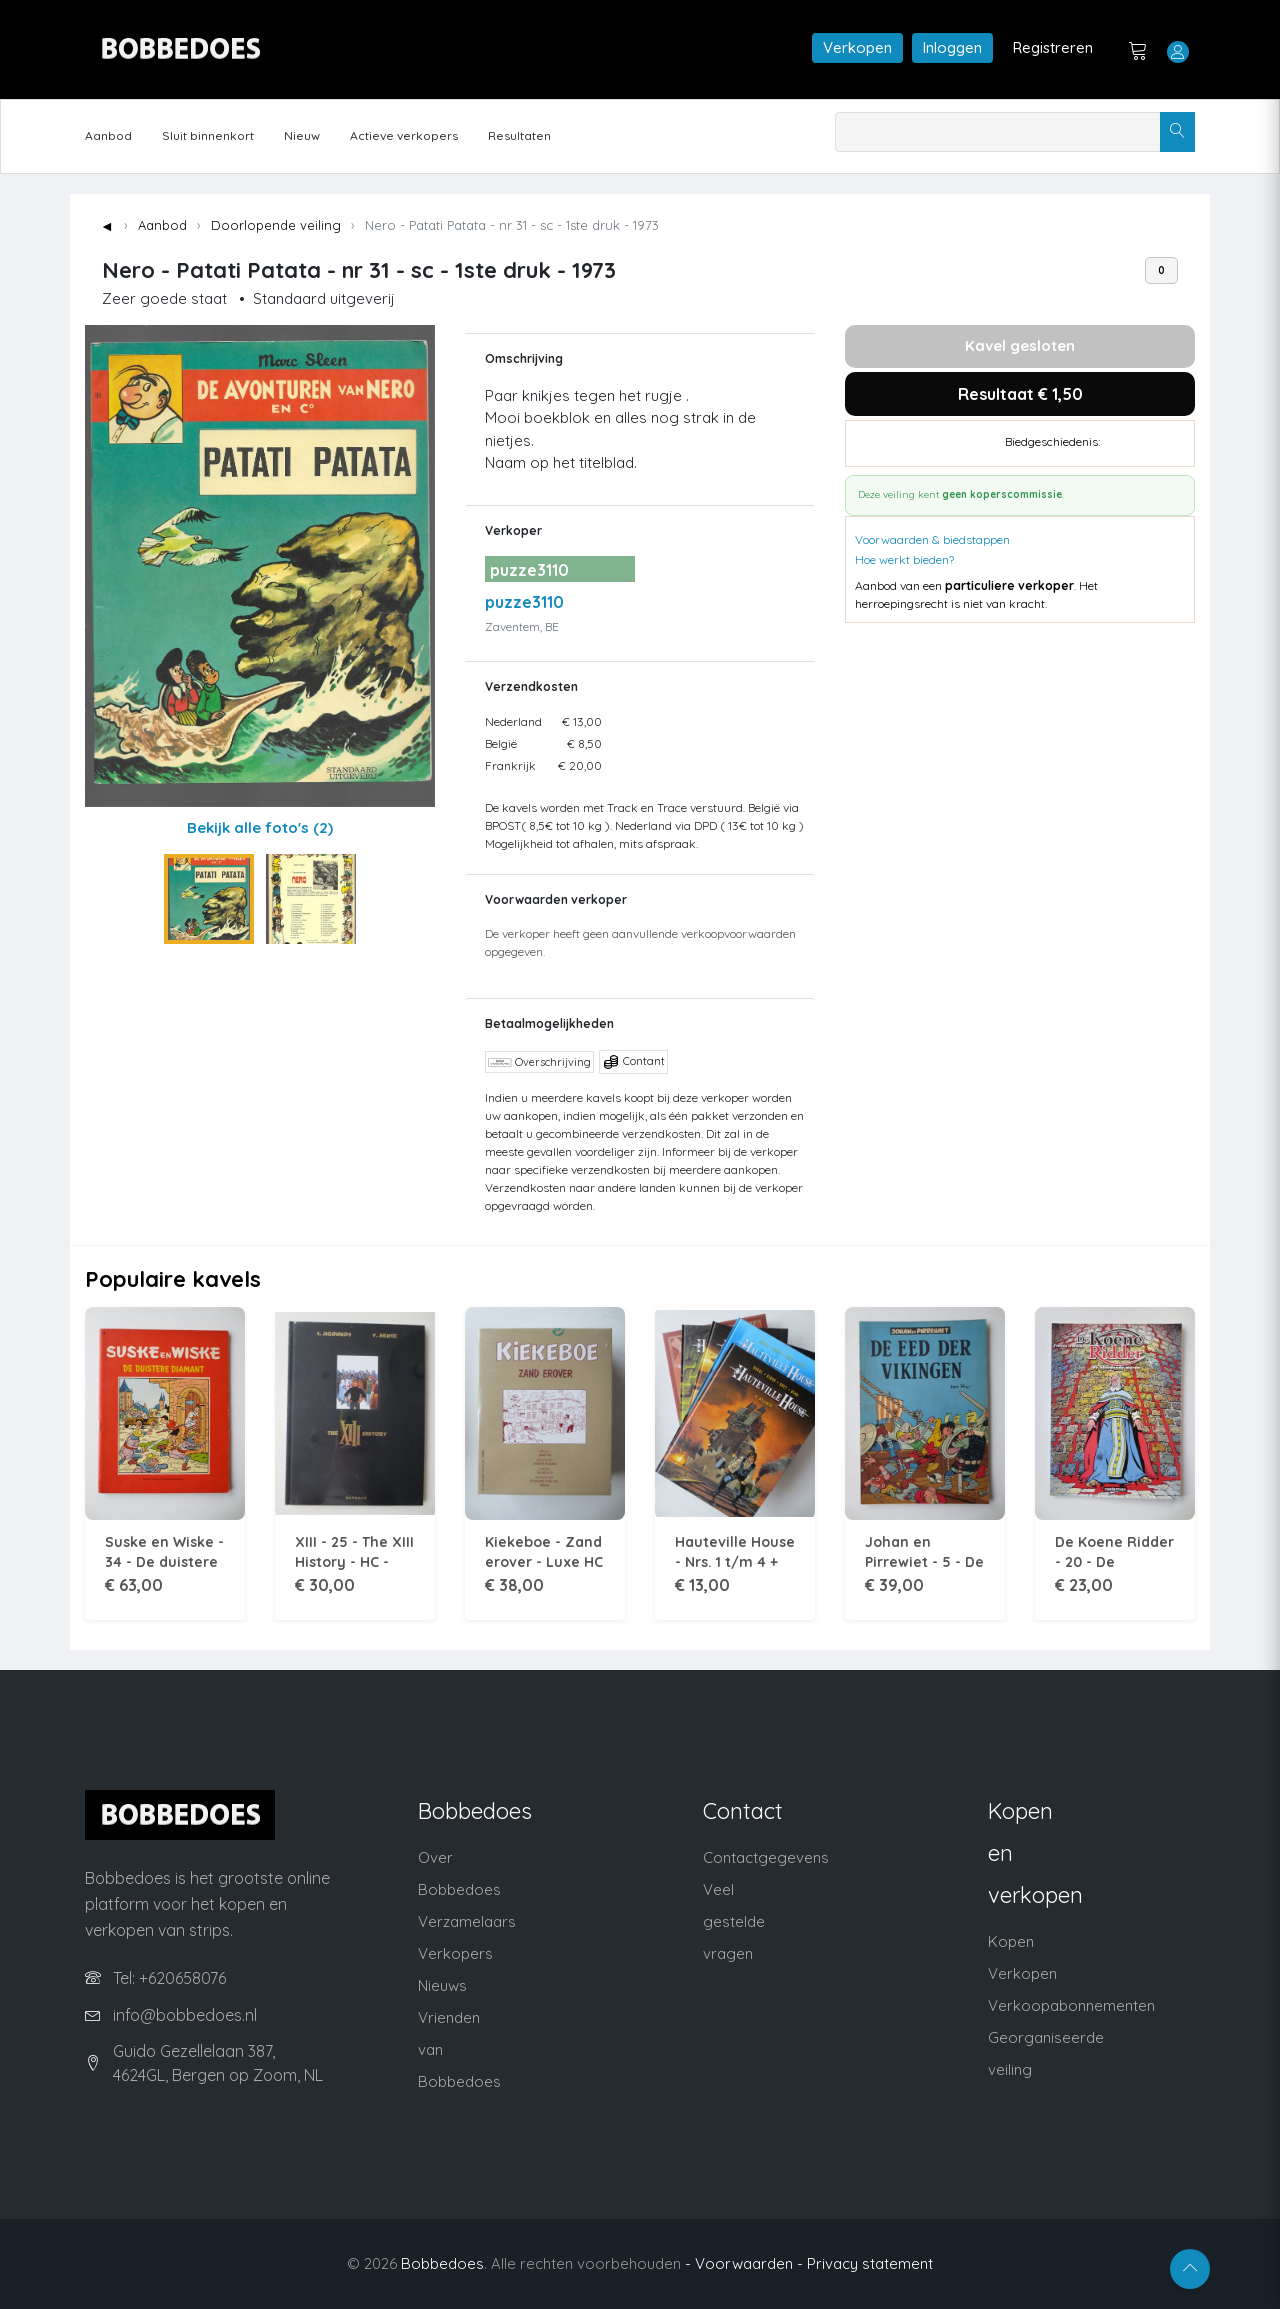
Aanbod (108, 135)
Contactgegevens (766, 1857)
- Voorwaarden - (744, 2263)
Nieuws (442, 1985)
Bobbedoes (442, 2263)
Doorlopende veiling (276, 225)
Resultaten (519, 135)
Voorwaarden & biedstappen (932, 539)
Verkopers (455, 1953)
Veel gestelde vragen (734, 1921)
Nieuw (302, 135)
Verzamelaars (467, 1921)
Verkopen (857, 47)
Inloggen (952, 47)
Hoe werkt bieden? (904, 559)
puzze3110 (524, 602)
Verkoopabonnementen (1071, 2005)
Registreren (1053, 47)
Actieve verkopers (404, 135)
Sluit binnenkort (208, 135)
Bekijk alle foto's (260, 827)
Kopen (1011, 1941)
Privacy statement (870, 2263)
